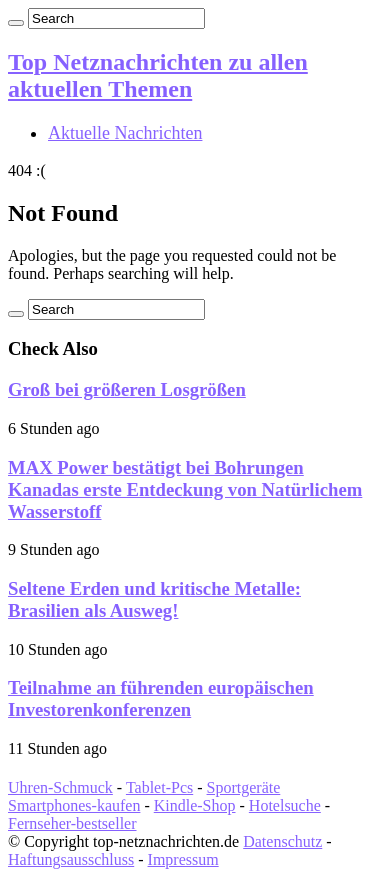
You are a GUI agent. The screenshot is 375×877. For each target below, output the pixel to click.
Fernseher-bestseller (72, 823)
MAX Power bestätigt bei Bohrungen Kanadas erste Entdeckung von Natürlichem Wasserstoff (185, 489)
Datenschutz (282, 841)
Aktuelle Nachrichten (125, 133)
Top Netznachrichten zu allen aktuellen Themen (158, 75)
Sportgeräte (244, 787)
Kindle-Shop (195, 805)
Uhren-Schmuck (60, 787)
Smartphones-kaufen (74, 805)
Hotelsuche (285, 805)
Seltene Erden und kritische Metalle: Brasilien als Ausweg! (154, 599)
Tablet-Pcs (159, 787)
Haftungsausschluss (71, 859)
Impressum (183, 859)
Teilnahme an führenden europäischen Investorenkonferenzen (161, 698)
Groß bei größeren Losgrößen (127, 389)
